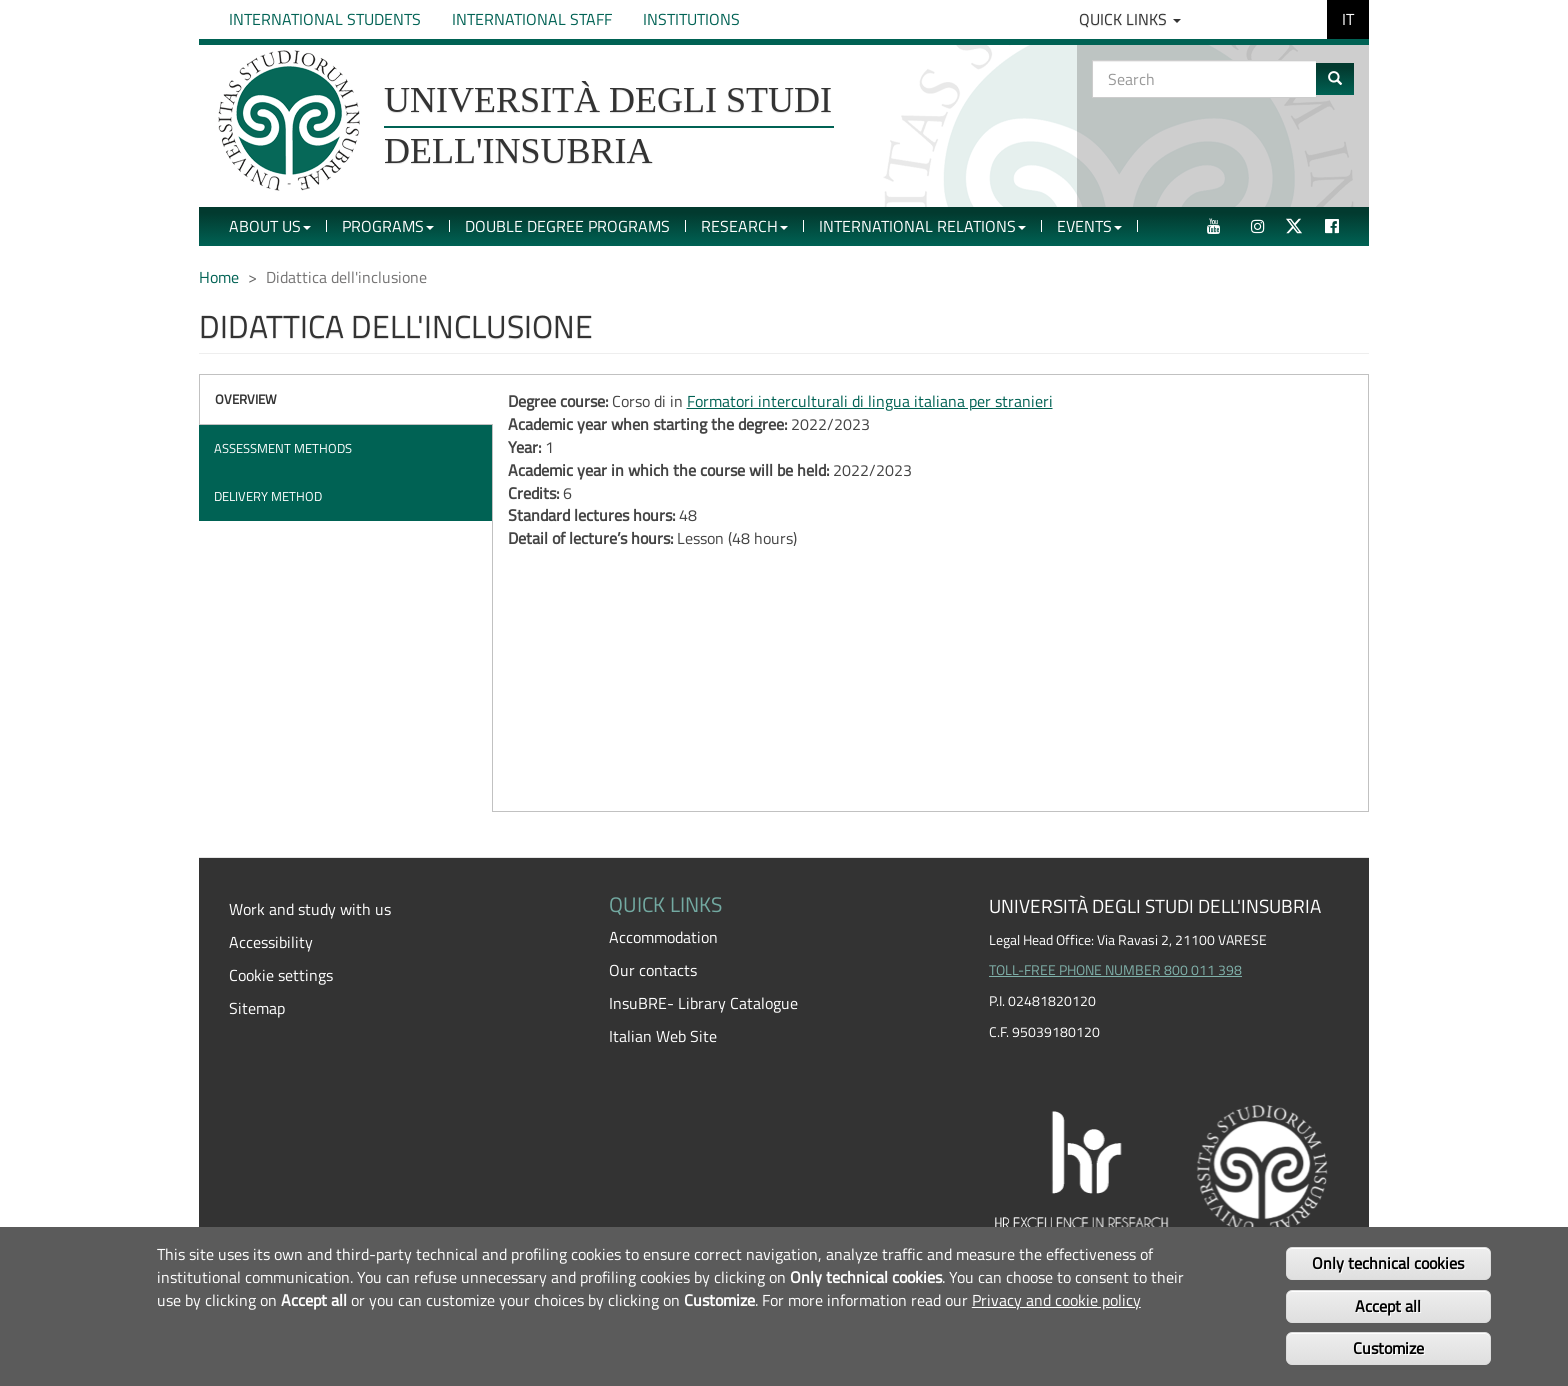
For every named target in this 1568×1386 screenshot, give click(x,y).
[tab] (346, 399)
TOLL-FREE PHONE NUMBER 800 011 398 (1115, 970)
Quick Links (1130, 19)
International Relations (922, 226)
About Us (270, 226)
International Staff (532, 19)
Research (744, 226)
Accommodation (663, 937)
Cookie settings (281, 975)
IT (1348, 19)
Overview (246, 399)
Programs (388, 226)
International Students (325, 19)
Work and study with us (310, 909)
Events (1089, 226)
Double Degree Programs (567, 226)
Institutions (691, 19)
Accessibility (271, 942)
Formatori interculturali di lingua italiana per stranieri (870, 401)
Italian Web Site (663, 1036)
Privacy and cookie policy (1056, 1300)
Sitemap (257, 1008)
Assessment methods (283, 448)
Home (219, 277)
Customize (1388, 1348)
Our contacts (653, 970)
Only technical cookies (1388, 1263)
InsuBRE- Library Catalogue (703, 1003)
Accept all (1388, 1306)
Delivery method (268, 496)
